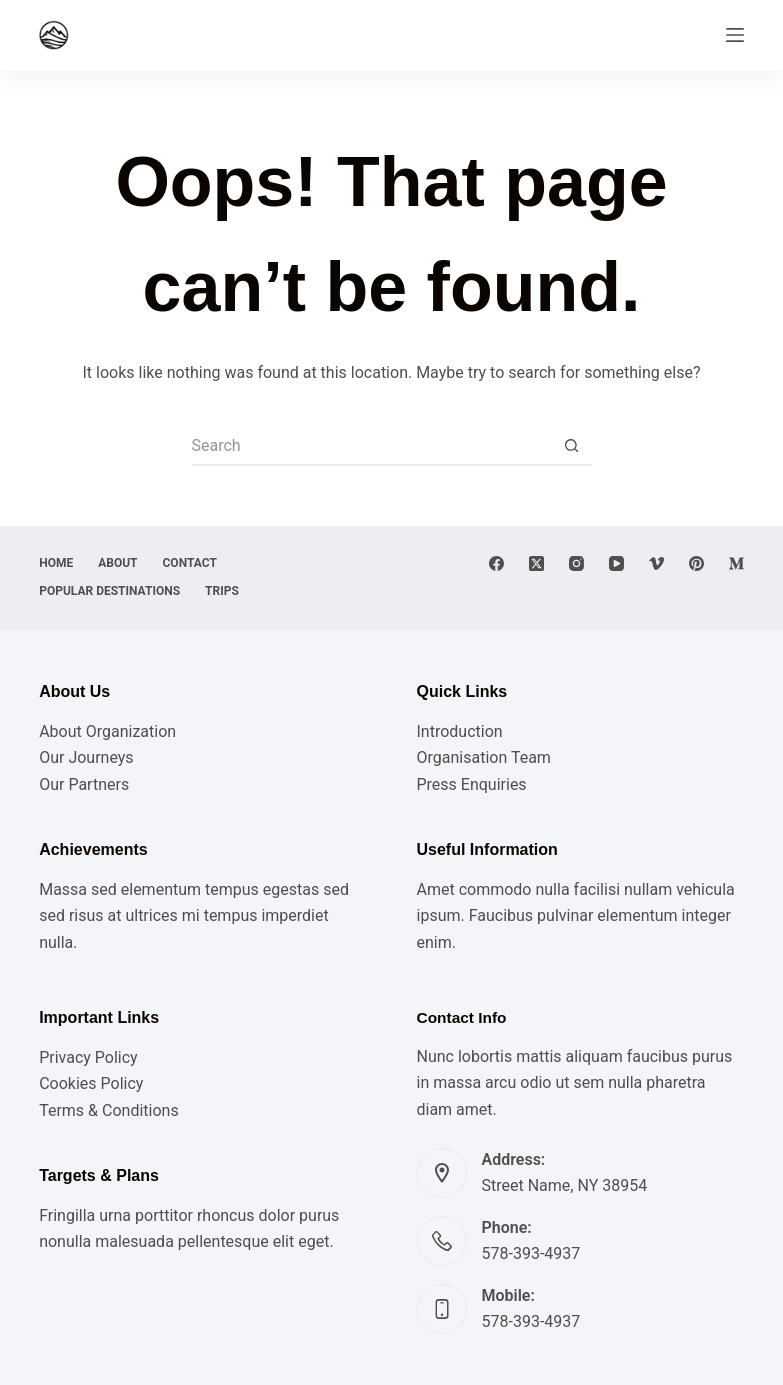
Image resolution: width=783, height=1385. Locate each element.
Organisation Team (484, 757)
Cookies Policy (91, 1083)
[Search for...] (372, 446)
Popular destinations (109, 591)
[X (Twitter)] (536, 563)
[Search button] (572, 446)
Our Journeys (86, 757)
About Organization (107, 731)
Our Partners (84, 784)
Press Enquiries (472, 784)
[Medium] (736, 563)
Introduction (460, 731)
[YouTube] (616, 563)
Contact (190, 563)
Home (56, 563)
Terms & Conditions (109, 1110)
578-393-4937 (531, 1253)
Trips (222, 591)
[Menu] (735, 35)
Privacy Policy (88, 1057)
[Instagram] (576, 563)
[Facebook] (496, 563)
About (117, 563)
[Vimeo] (656, 563)
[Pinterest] (696, 563)
